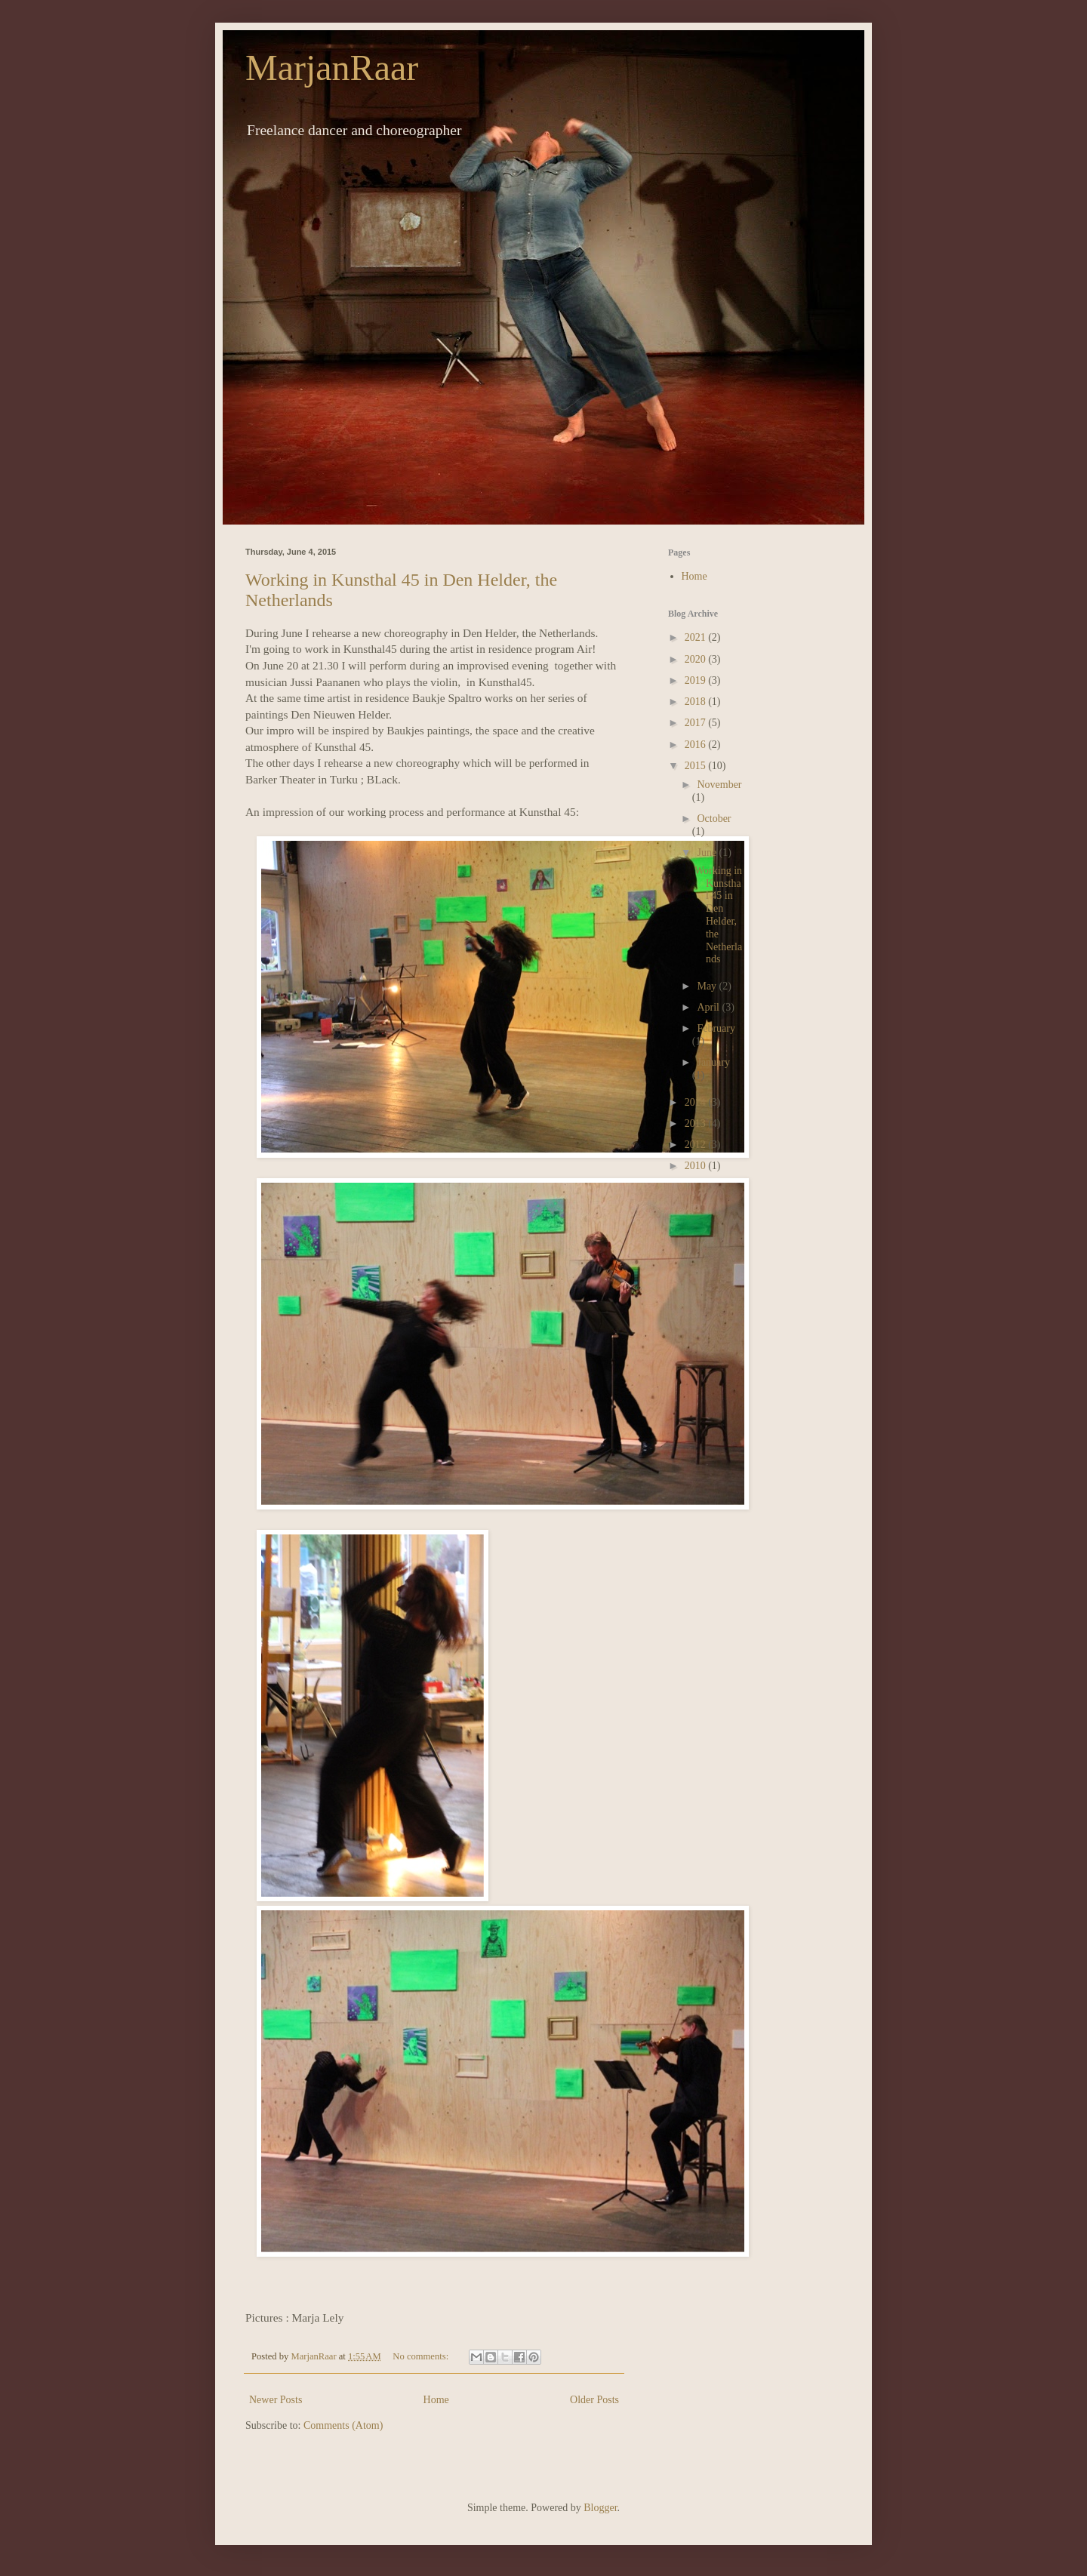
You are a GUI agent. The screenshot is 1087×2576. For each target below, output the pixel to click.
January (713, 1062)
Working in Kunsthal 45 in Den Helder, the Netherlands (718, 915)
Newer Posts (275, 2399)
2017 (697, 722)
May (708, 986)
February (716, 1028)
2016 (697, 744)
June (708, 852)
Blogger (600, 2507)
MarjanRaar (331, 68)
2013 (697, 1123)
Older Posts (594, 2399)
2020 (697, 659)
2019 (697, 680)
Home (436, 2399)
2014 (697, 1102)
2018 (697, 701)
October (714, 818)
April (709, 1007)
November (719, 784)
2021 (697, 637)
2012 (697, 1144)
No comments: (422, 2356)
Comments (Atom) (343, 2425)
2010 (697, 1165)
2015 (697, 765)
